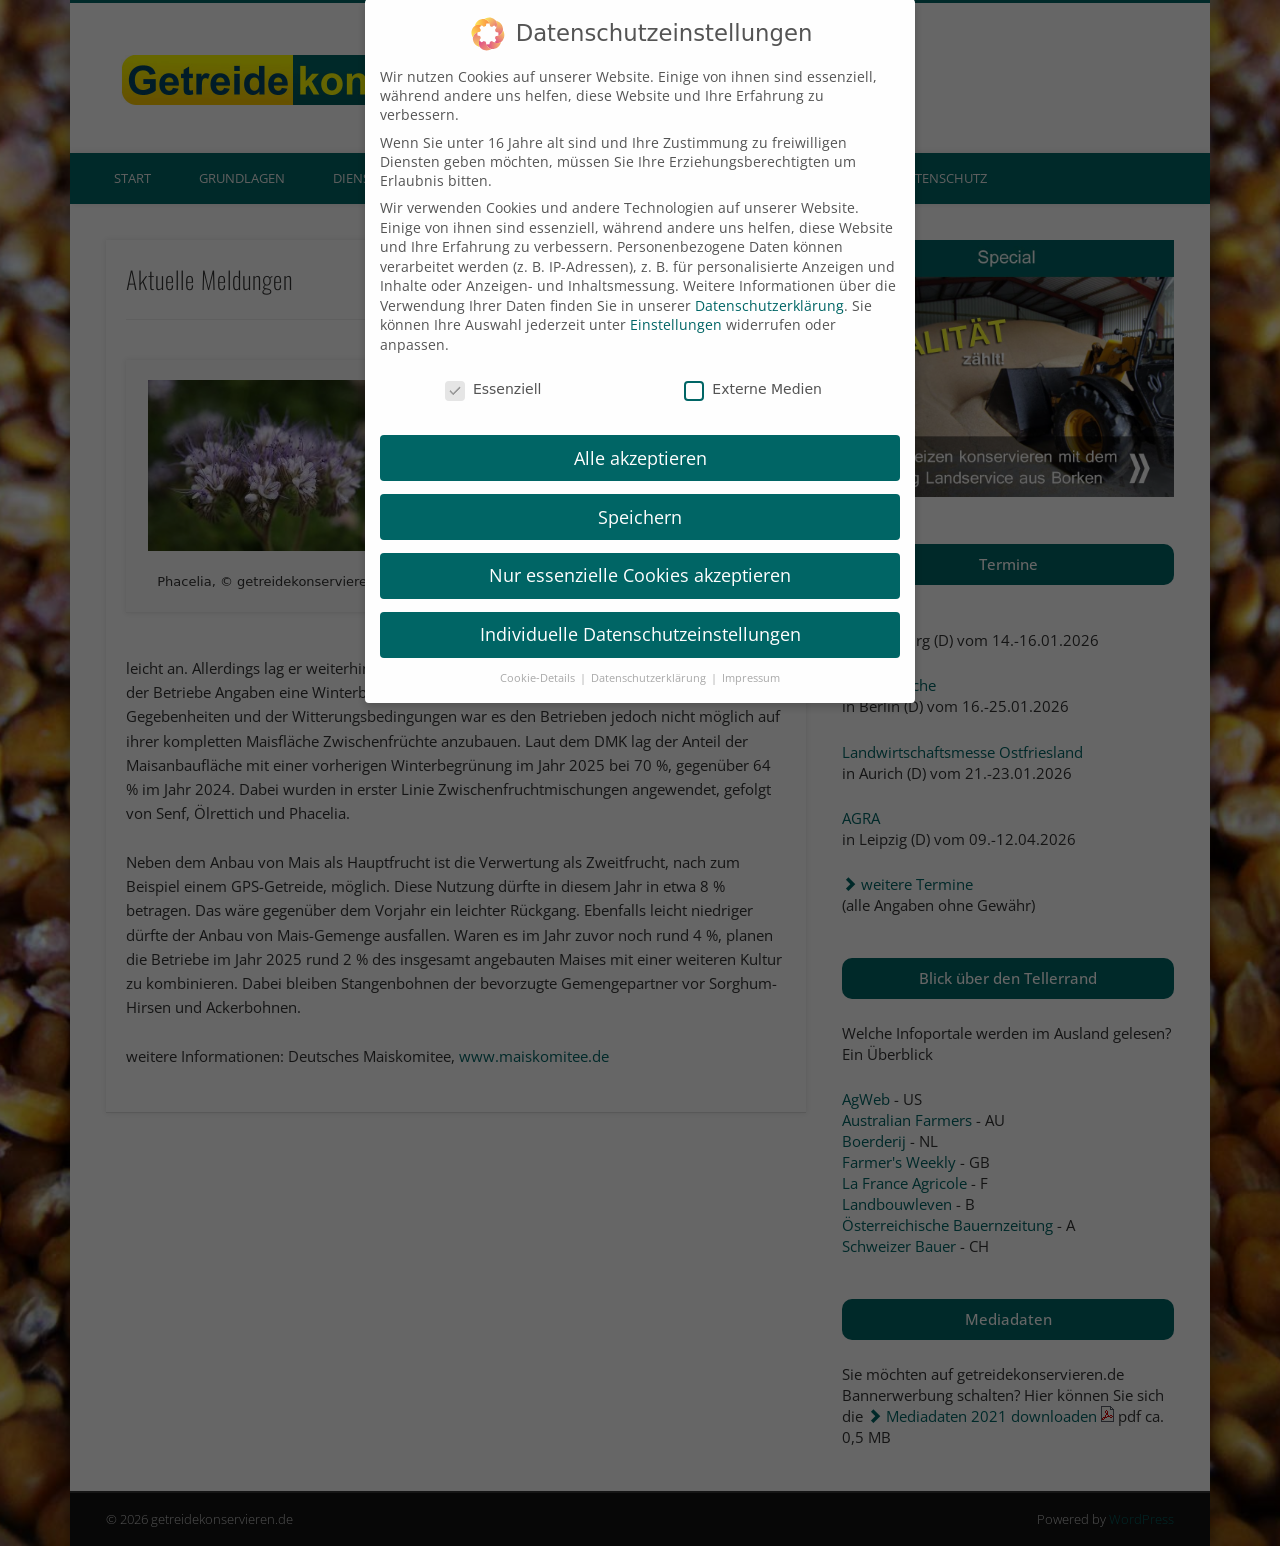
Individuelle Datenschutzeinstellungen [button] (640, 611)
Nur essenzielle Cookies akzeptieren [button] (640, 553)
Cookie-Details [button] (539, 655)
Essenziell (493, 366)
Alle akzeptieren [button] (640, 435)
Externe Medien (753, 366)
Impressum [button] (751, 655)
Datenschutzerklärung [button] (650, 655)
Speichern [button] (640, 494)
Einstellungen (676, 302)
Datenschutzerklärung (769, 282)
